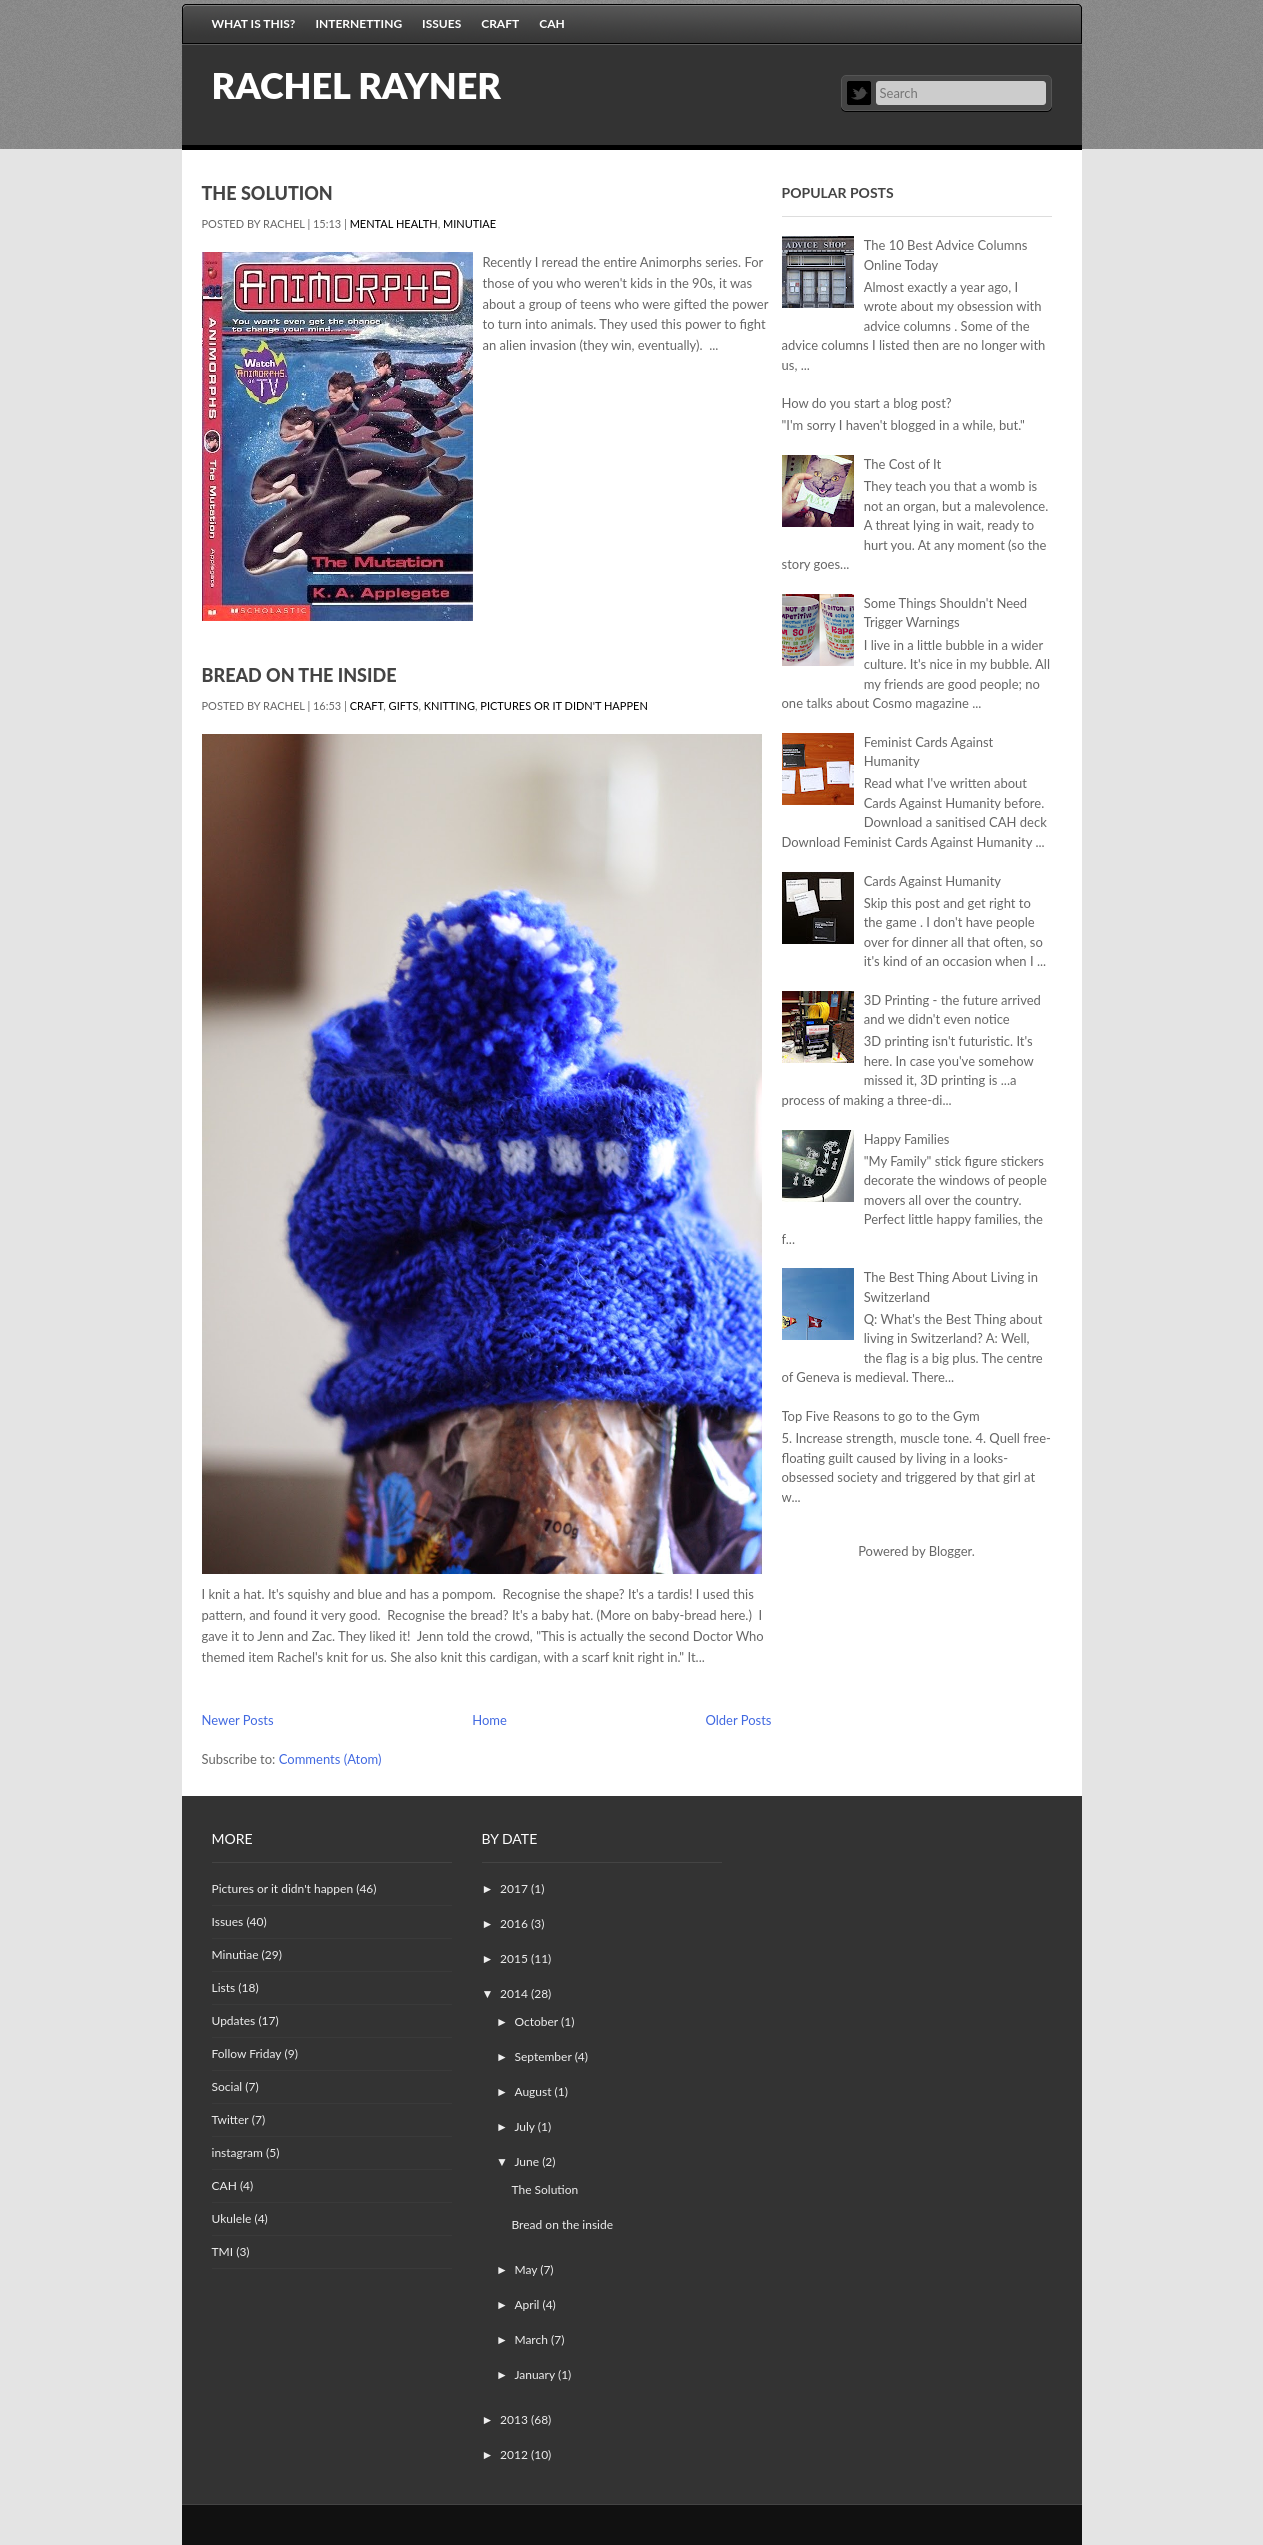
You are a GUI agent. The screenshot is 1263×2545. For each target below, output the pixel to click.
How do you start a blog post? (867, 403)
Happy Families (907, 1139)
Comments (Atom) (330, 1759)
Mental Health (394, 223)
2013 (515, 2419)
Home (489, 1720)
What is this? (254, 23)
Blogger (950, 1551)
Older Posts (738, 1720)
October (537, 2021)
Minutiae (469, 223)
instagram (237, 2152)
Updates (234, 2020)
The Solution (267, 193)
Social (227, 2086)
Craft (500, 23)
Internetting (358, 23)
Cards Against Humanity (932, 881)
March (532, 2339)
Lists (224, 1987)
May (527, 2269)
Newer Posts (238, 1720)
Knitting (449, 705)
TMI (223, 2251)
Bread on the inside (299, 675)
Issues (441, 23)
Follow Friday (247, 2053)
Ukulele (232, 2218)
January (535, 2374)
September (544, 2056)
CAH (552, 23)
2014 (515, 1993)
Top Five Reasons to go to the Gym (881, 1416)
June (528, 2161)
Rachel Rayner (357, 85)
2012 (515, 2454)
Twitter (859, 93)
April (528, 2304)
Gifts (404, 705)
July (525, 2126)
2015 (515, 1958)
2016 (515, 1923)
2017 (515, 1888)
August (534, 2091)
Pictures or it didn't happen (563, 705)
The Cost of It (903, 464)
